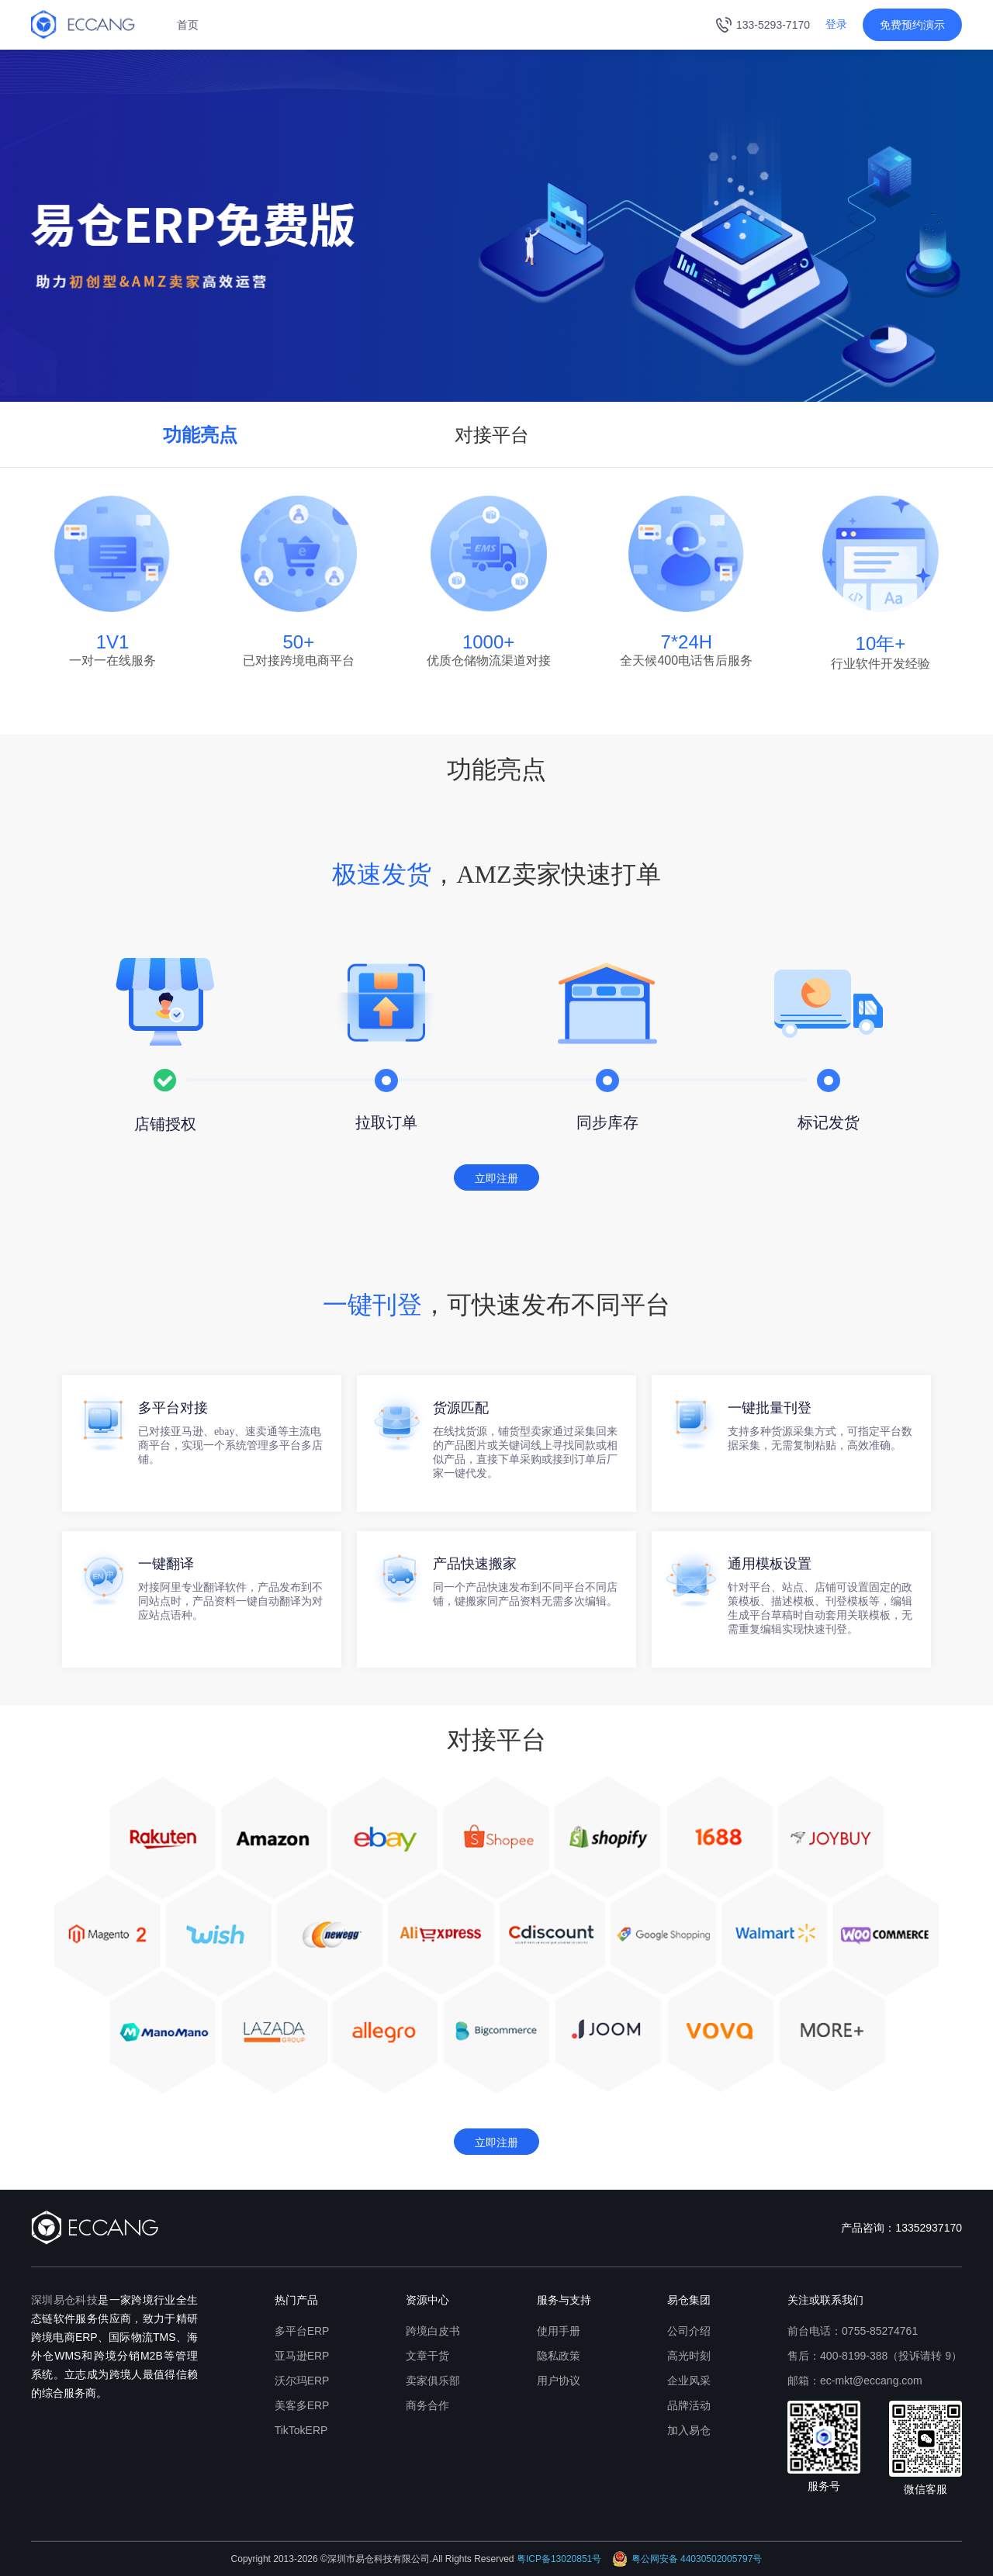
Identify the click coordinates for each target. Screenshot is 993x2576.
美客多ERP (302, 2405)
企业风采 (689, 2380)
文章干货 (427, 2356)
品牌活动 (689, 2405)
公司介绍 (689, 2331)
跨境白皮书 (433, 2331)
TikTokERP (301, 2430)
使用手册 (558, 2331)
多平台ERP (302, 2331)
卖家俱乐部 (433, 2380)
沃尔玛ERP (302, 2380)
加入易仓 (689, 2430)
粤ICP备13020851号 (559, 2559)
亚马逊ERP (302, 2356)
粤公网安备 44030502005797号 (687, 2559)
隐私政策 (558, 2356)
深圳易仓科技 (64, 2300)
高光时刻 (689, 2356)
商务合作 (427, 2405)
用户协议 (558, 2380)
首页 (188, 25)
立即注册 (496, 1178)
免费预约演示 (912, 25)
